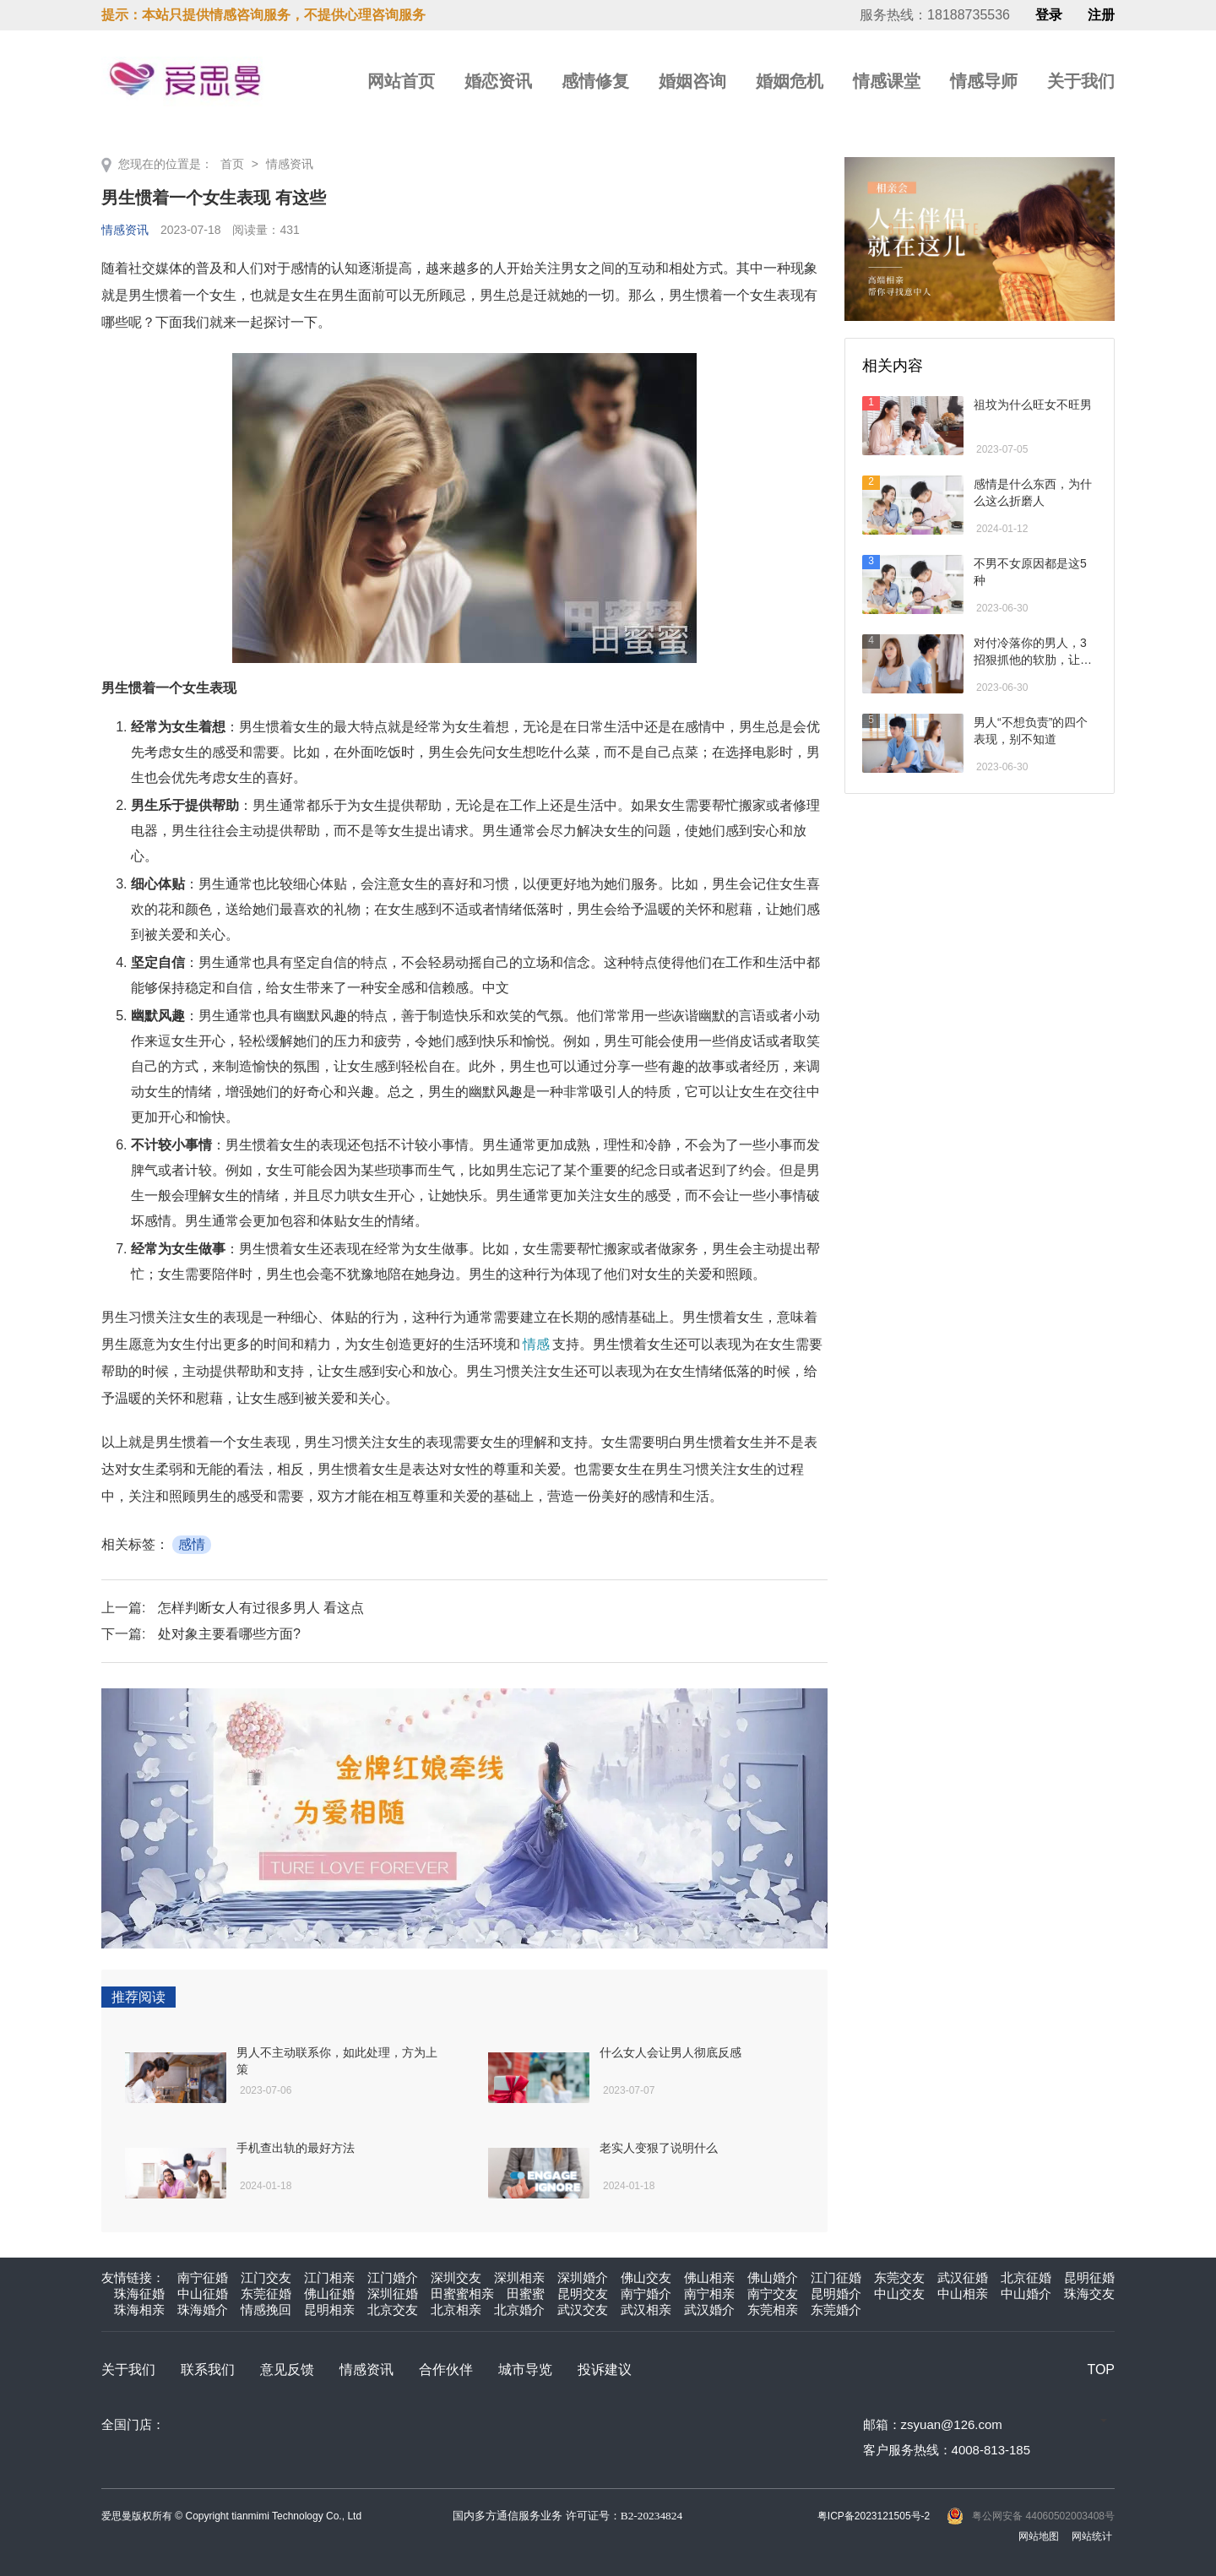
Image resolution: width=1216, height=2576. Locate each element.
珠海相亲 (139, 2309)
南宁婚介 (646, 2293)
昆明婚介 (836, 2293)
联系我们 (208, 2369)
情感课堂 (886, 81)
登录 (1048, 15)
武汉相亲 (646, 2309)
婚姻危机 (789, 81)
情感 (536, 1344)
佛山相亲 (709, 2277)
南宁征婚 (202, 2277)
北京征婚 (1026, 2277)
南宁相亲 (709, 2293)
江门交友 (266, 2277)
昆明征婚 (1089, 2277)
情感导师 (984, 81)
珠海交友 (1089, 2293)
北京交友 (392, 2309)
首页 (232, 164)
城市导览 (525, 2369)
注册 (1101, 15)
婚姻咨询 (692, 81)
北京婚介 (519, 2309)
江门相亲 (329, 2277)
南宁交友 (772, 2293)
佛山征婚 (329, 2293)
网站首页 (401, 81)
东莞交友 (899, 2277)
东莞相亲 (772, 2309)
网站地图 (1038, 2536)
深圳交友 (456, 2277)
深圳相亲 (519, 2277)
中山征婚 (202, 2293)
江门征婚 (836, 2277)
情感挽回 (266, 2309)
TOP (1101, 2369)
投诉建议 (605, 2369)
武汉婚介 (709, 2309)
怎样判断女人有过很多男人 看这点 (261, 1607)
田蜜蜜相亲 (462, 2293)
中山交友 (899, 2293)
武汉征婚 (962, 2277)
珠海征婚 (139, 2293)
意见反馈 (287, 2369)
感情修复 (595, 81)
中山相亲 (962, 2293)
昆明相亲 (329, 2309)
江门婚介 (392, 2277)
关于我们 (1081, 81)
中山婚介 (1026, 2293)
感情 (191, 1544)
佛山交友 (646, 2277)
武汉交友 (582, 2309)
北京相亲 (456, 2309)
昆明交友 (582, 2293)
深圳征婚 (392, 2293)
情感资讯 (289, 164)
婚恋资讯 (498, 81)
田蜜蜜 (526, 2293)
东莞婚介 (836, 2309)
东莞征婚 (266, 2293)
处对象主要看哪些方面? (229, 1634)
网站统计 (1092, 2536)
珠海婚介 (202, 2309)
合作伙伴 (446, 2369)
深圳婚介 (582, 2277)
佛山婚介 (772, 2277)
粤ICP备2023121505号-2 (873, 2516)
